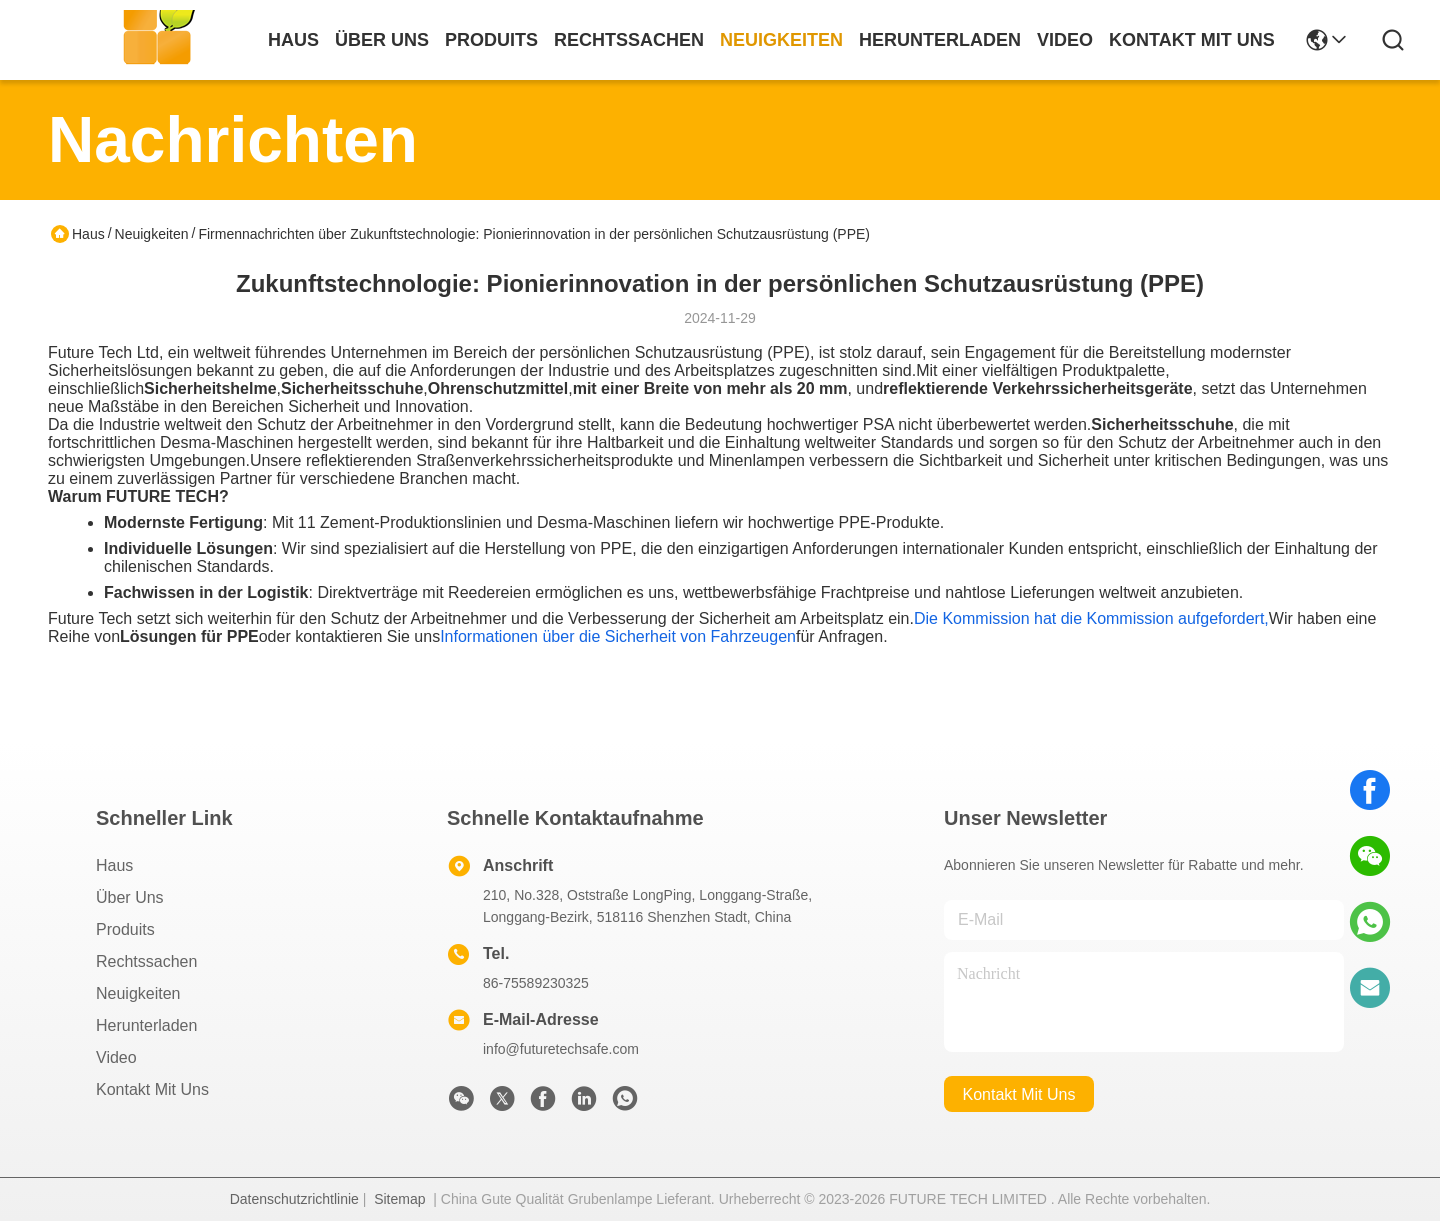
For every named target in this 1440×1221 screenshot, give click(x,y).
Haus (293, 40)
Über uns (382, 40)
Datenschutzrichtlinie (294, 1199)
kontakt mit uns (1192, 40)
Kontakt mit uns (152, 1089)
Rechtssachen (146, 961)
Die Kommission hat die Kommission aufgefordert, (1091, 618)
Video (116, 1057)
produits (491, 40)
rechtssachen (629, 40)
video (1065, 40)
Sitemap (399, 1199)
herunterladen (940, 40)
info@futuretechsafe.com (561, 1049)
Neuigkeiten (152, 234)
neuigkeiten (781, 40)
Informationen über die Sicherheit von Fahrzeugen (618, 636)
